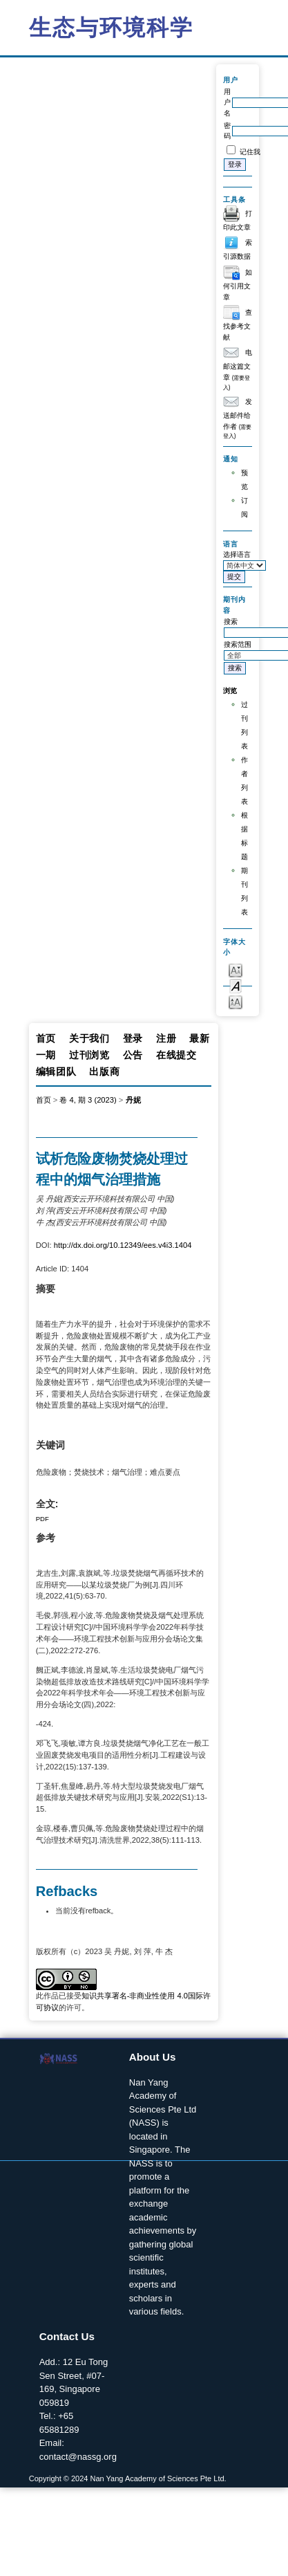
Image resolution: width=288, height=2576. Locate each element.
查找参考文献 (237, 325)
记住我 (250, 152)
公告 (133, 1054)
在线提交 (176, 1054)
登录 (133, 1038)
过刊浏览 (89, 1054)
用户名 (227, 102)
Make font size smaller (235, 969)
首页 (46, 1038)
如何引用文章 (237, 284)
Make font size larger (235, 1001)
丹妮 (133, 1100)
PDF (42, 1518)
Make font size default (235, 985)
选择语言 (237, 554)
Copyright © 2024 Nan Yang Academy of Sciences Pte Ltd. (128, 2478)
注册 (166, 1038)
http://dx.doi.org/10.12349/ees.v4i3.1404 (123, 1245)
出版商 (104, 1071)
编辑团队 (56, 1071)
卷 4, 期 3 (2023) (87, 1100)
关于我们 (89, 1038)
